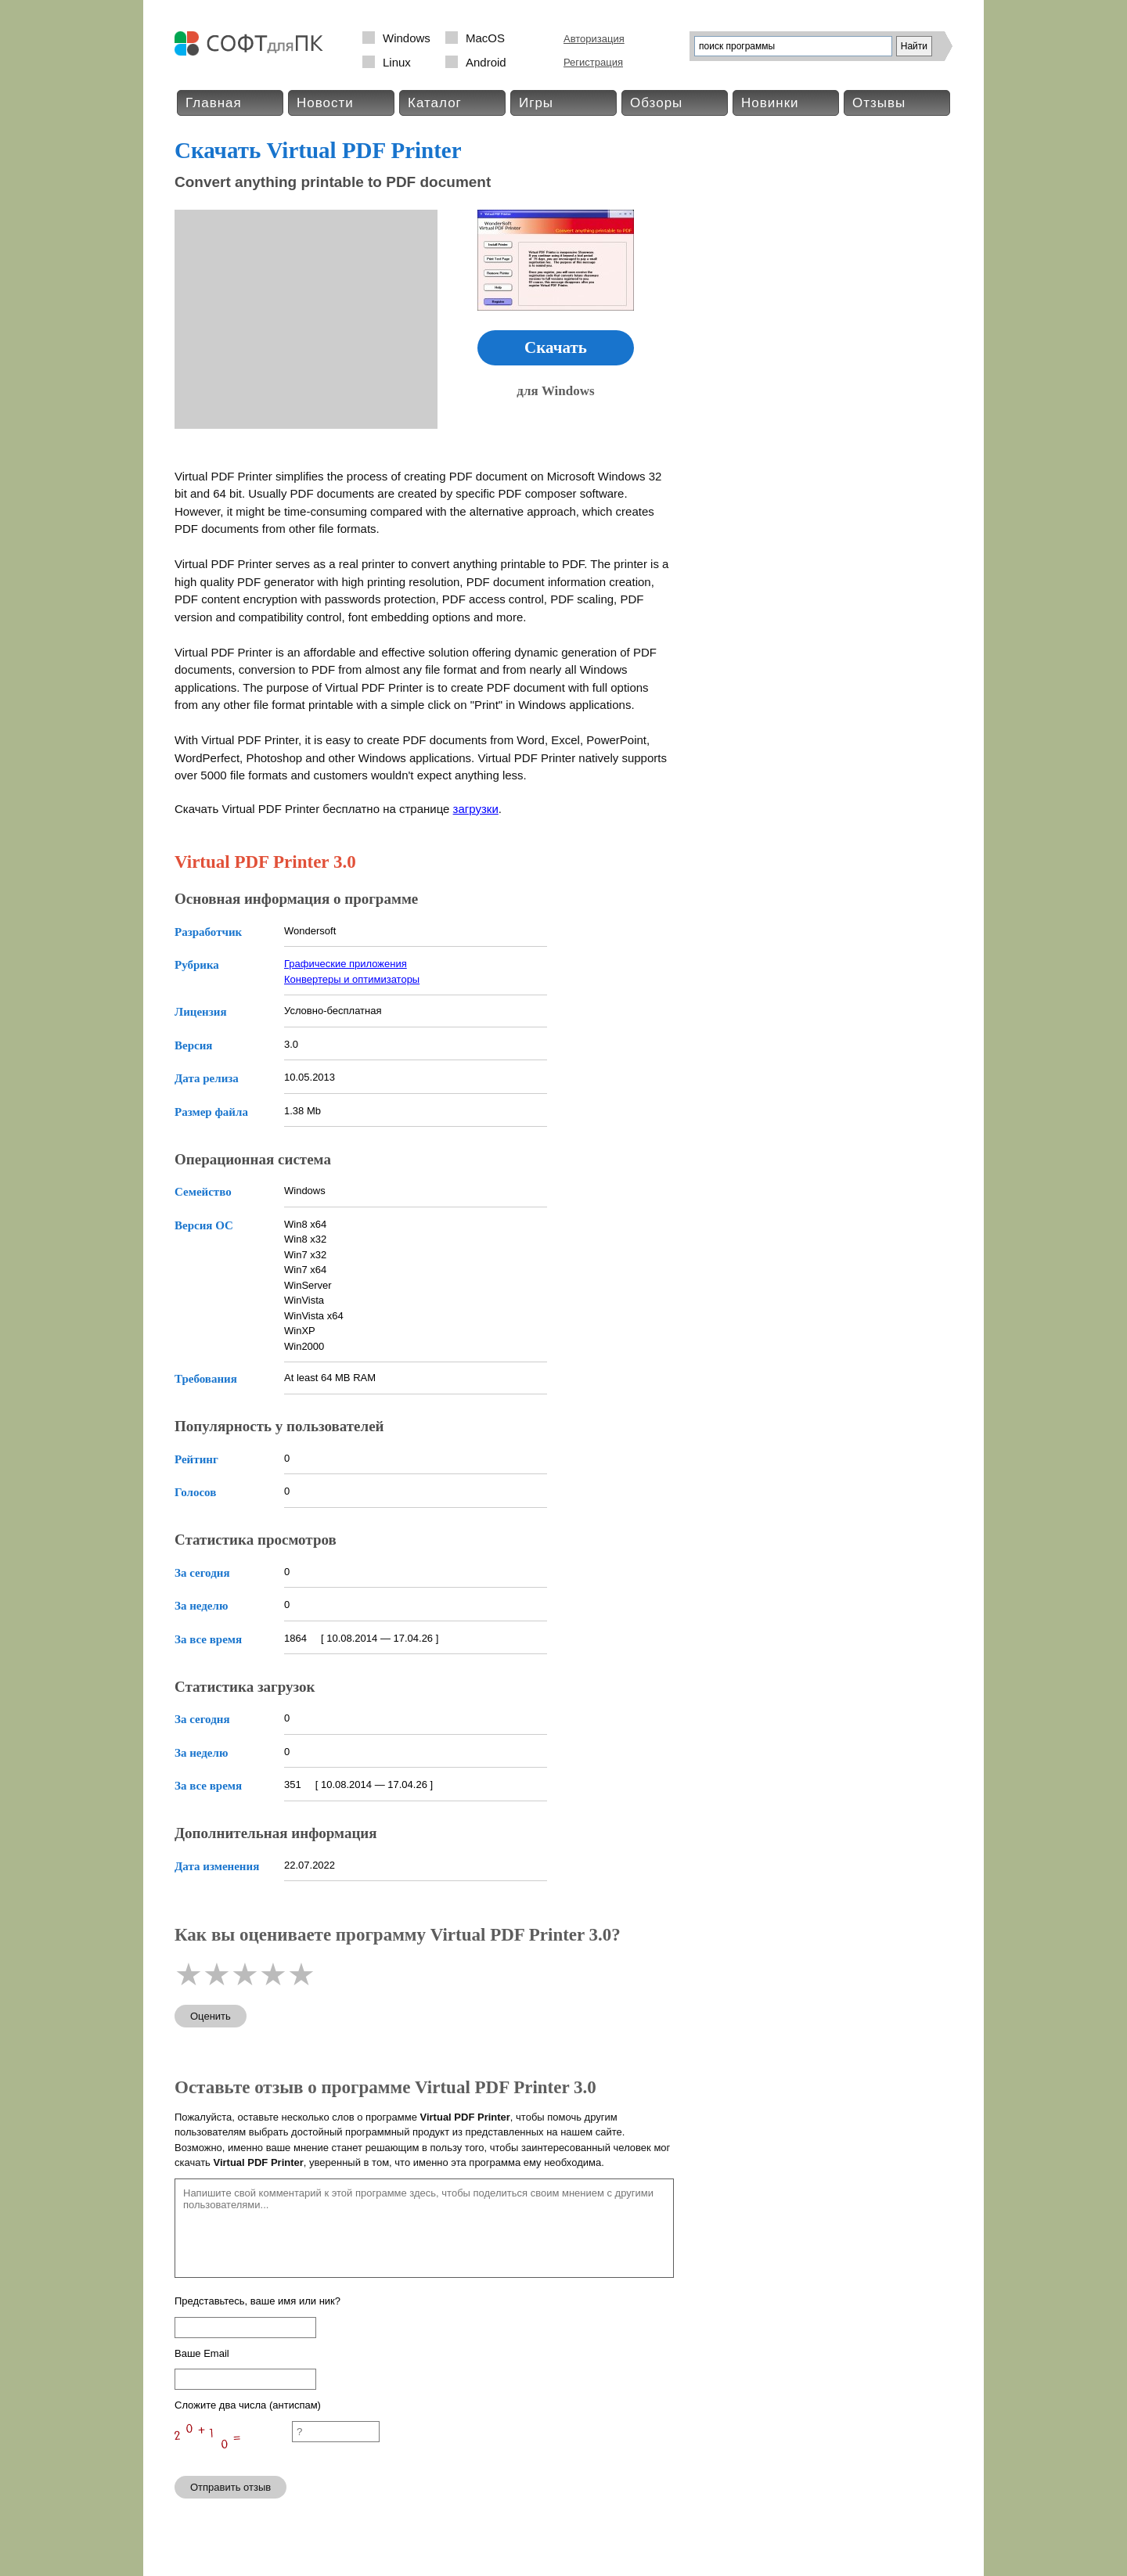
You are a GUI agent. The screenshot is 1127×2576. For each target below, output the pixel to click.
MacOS (485, 38)
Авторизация (594, 39)
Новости (325, 102)
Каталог (435, 102)
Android (486, 62)
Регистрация (593, 62)
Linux (397, 62)
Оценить (210, 2016)
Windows (406, 38)
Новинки (770, 102)
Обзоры (656, 102)
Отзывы (879, 102)
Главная (213, 102)
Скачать (555, 347)
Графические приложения (345, 964)
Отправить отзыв (230, 2487)
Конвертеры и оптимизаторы (351, 979)
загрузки (476, 808)
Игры (536, 102)
